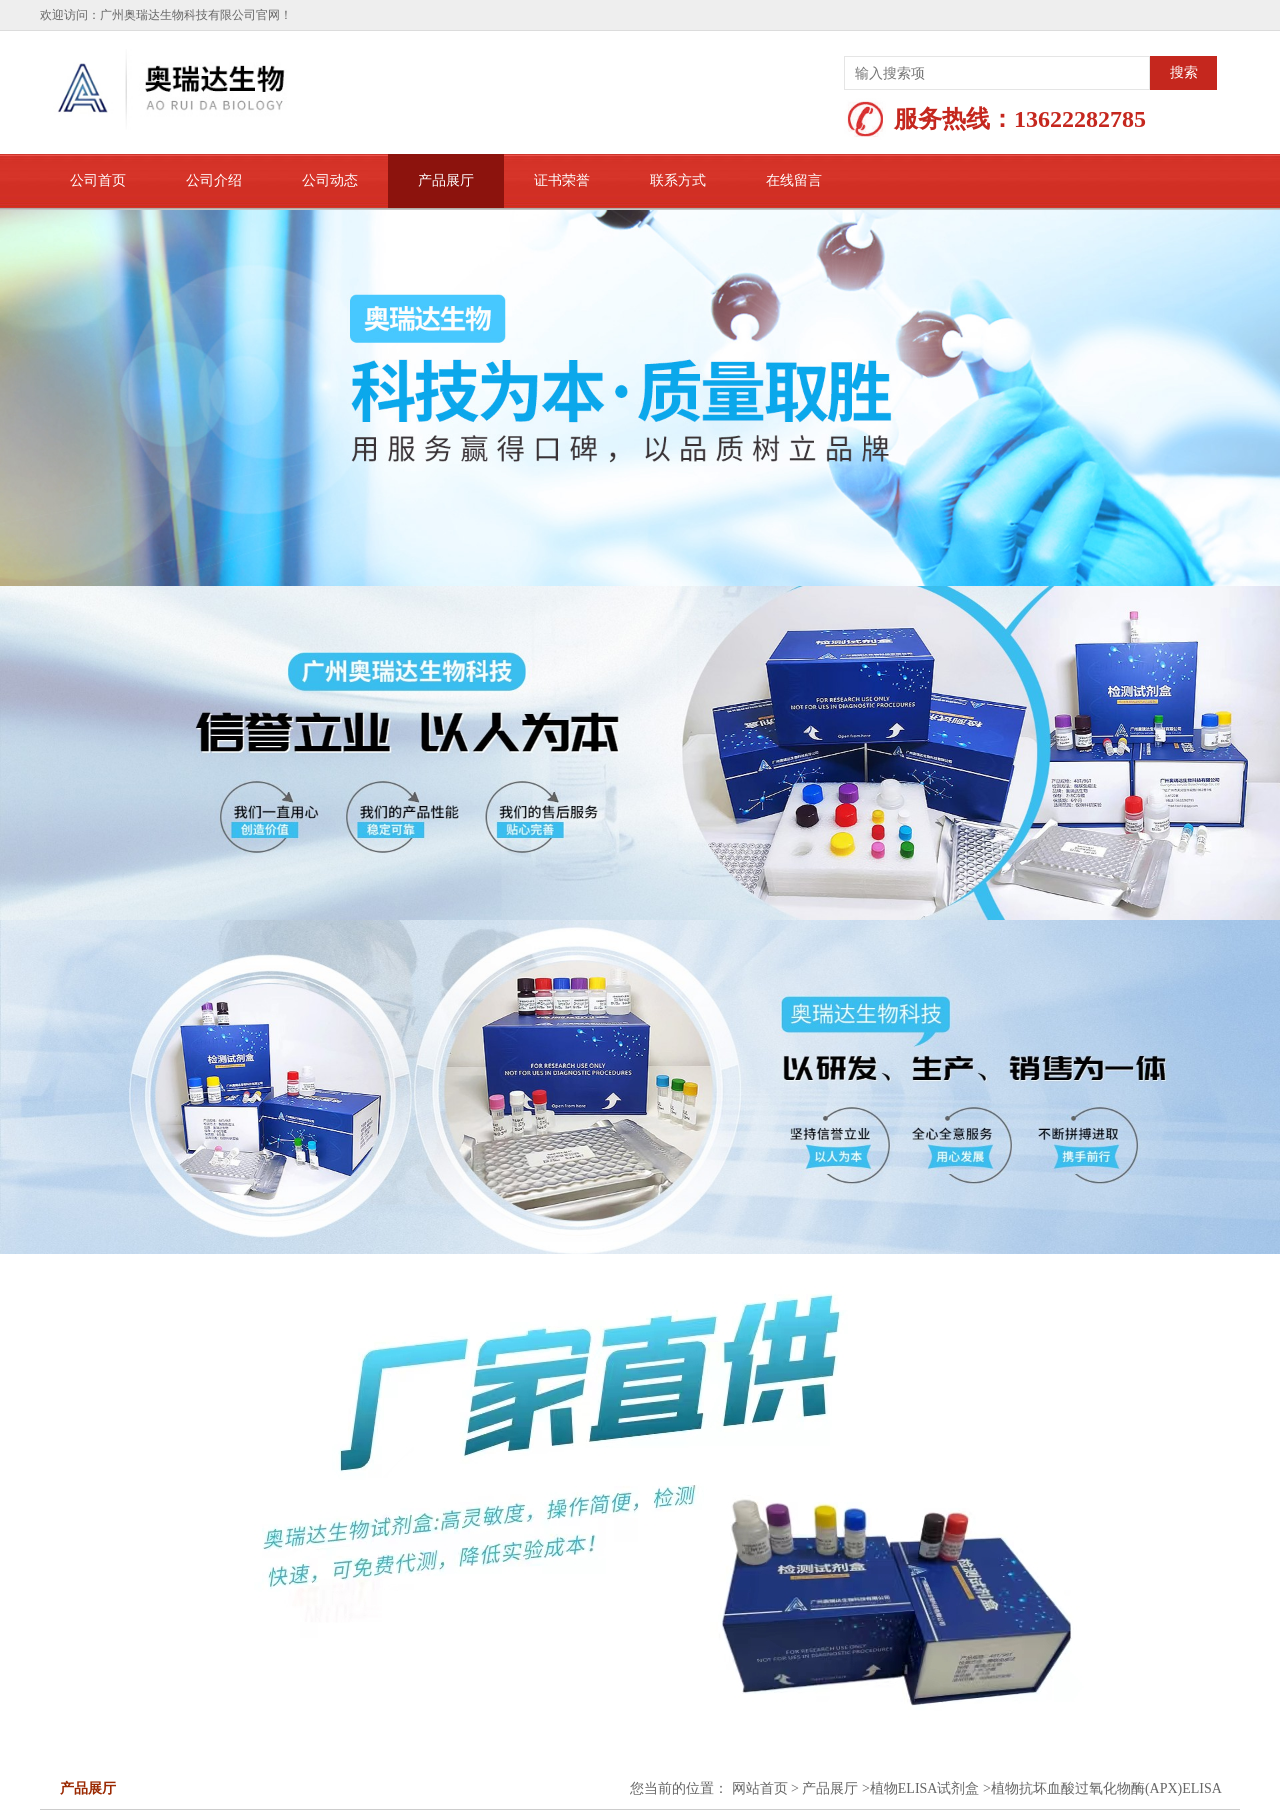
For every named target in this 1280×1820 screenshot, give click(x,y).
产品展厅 (446, 180)
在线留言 (794, 180)
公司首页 (98, 180)
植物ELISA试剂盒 (925, 1788)
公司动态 (330, 180)
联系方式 (678, 180)
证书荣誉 (562, 180)
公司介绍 (214, 180)
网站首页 (760, 1788)
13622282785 (1080, 119)
